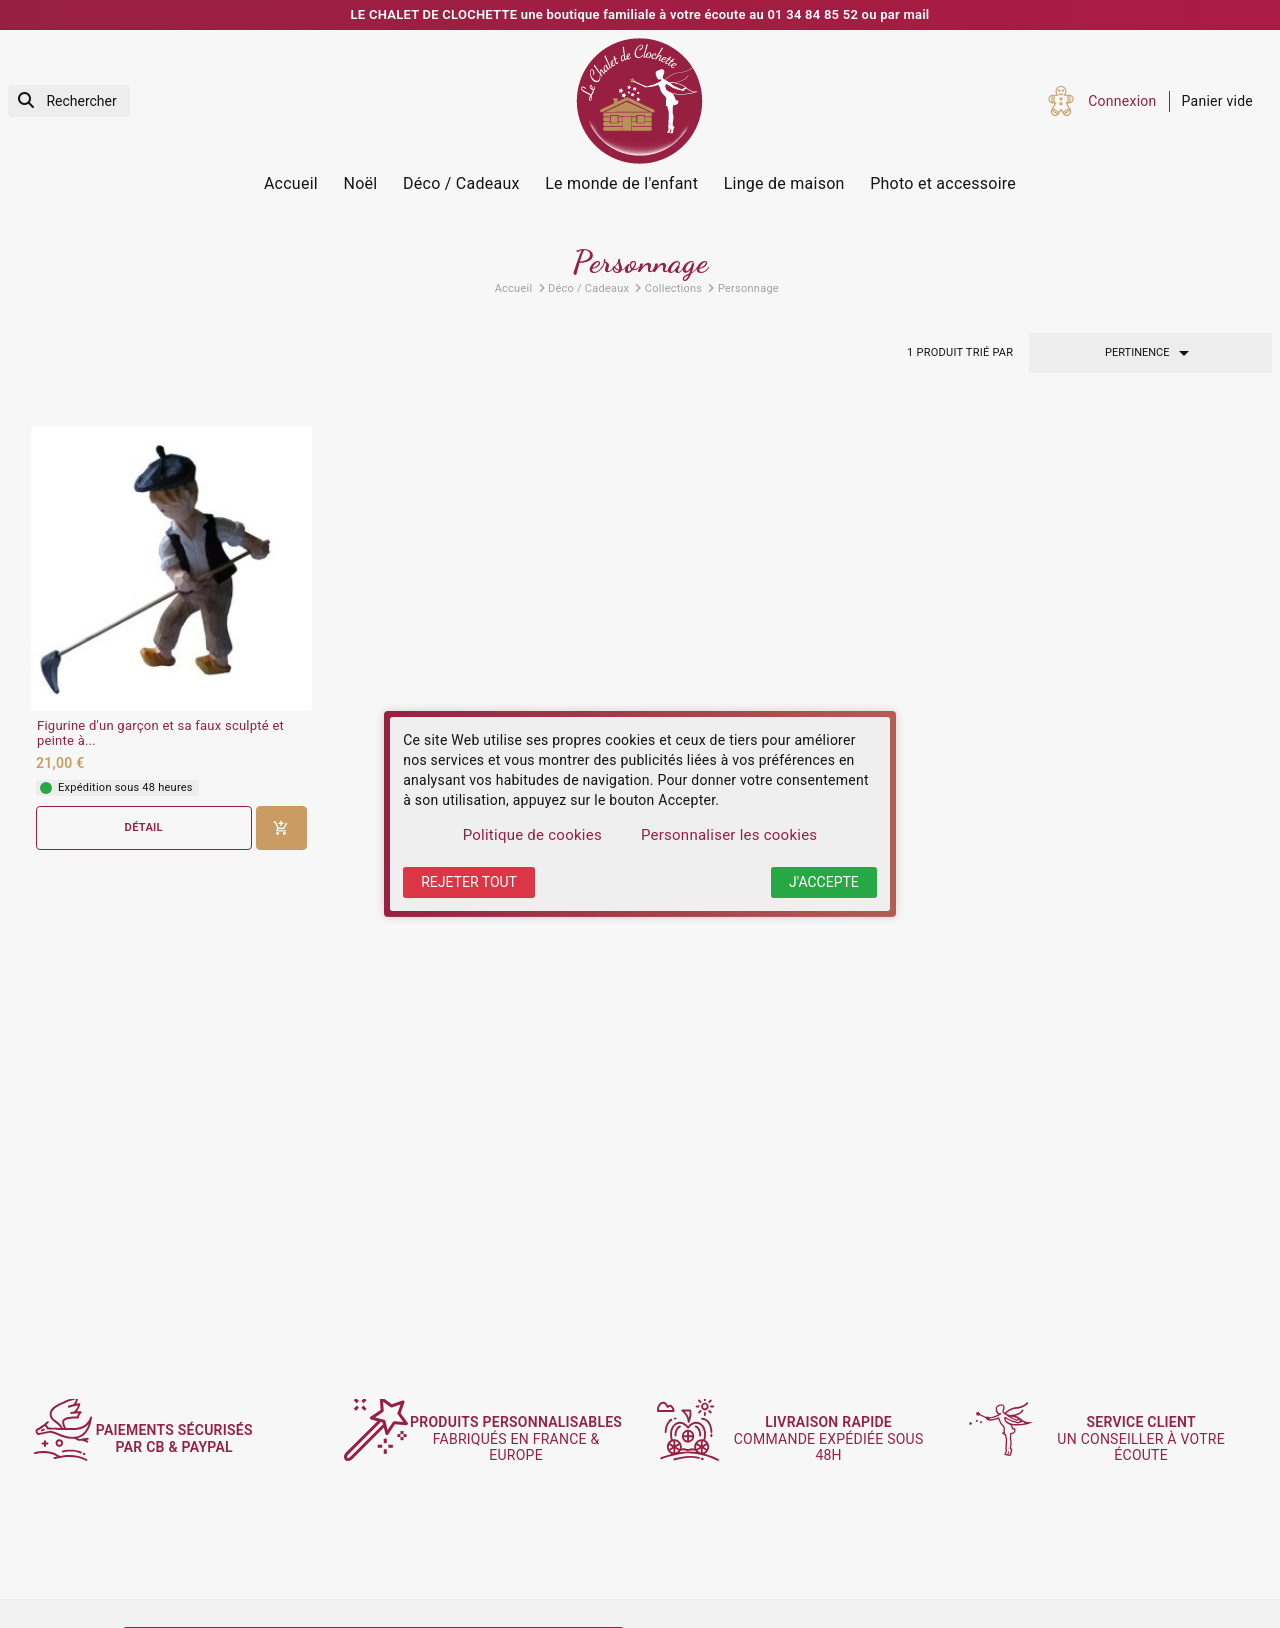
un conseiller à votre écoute (1151, 1439)
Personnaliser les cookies (729, 835)
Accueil (291, 183)
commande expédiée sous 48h (838, 1439)
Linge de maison (784, 183)
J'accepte (824, 882)
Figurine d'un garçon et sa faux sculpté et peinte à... (160, 733)
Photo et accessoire (943, 183)
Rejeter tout (469, 882)
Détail (144, 827)
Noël (361, 183)
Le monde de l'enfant (621, 183)
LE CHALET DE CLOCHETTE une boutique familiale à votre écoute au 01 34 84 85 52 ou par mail (640, 14)
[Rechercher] (69, 101)
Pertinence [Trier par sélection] (1150, 353)
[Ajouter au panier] (281, 828)
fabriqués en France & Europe (525, 1438)
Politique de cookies (532, 835)
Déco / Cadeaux (461, 183)
